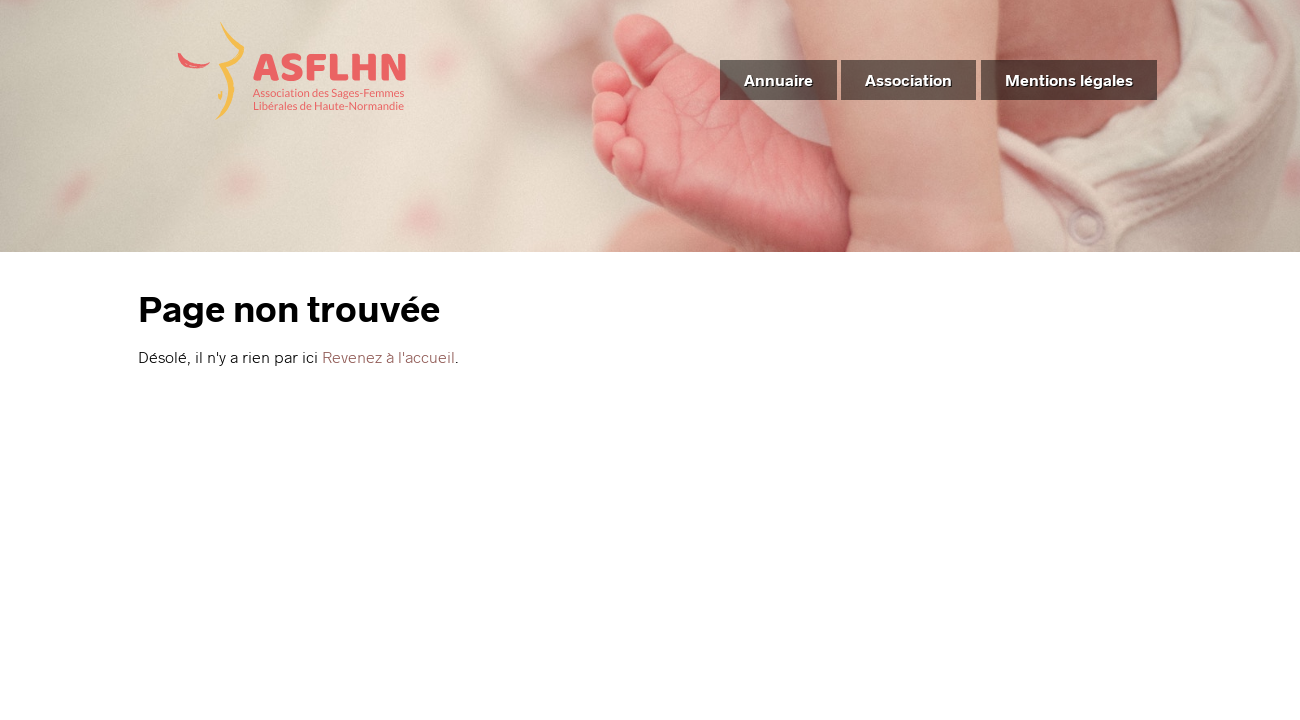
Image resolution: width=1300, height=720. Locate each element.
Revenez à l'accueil (388, 356)
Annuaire (778, 79)
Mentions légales (1069, 79)
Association (908, 79)
